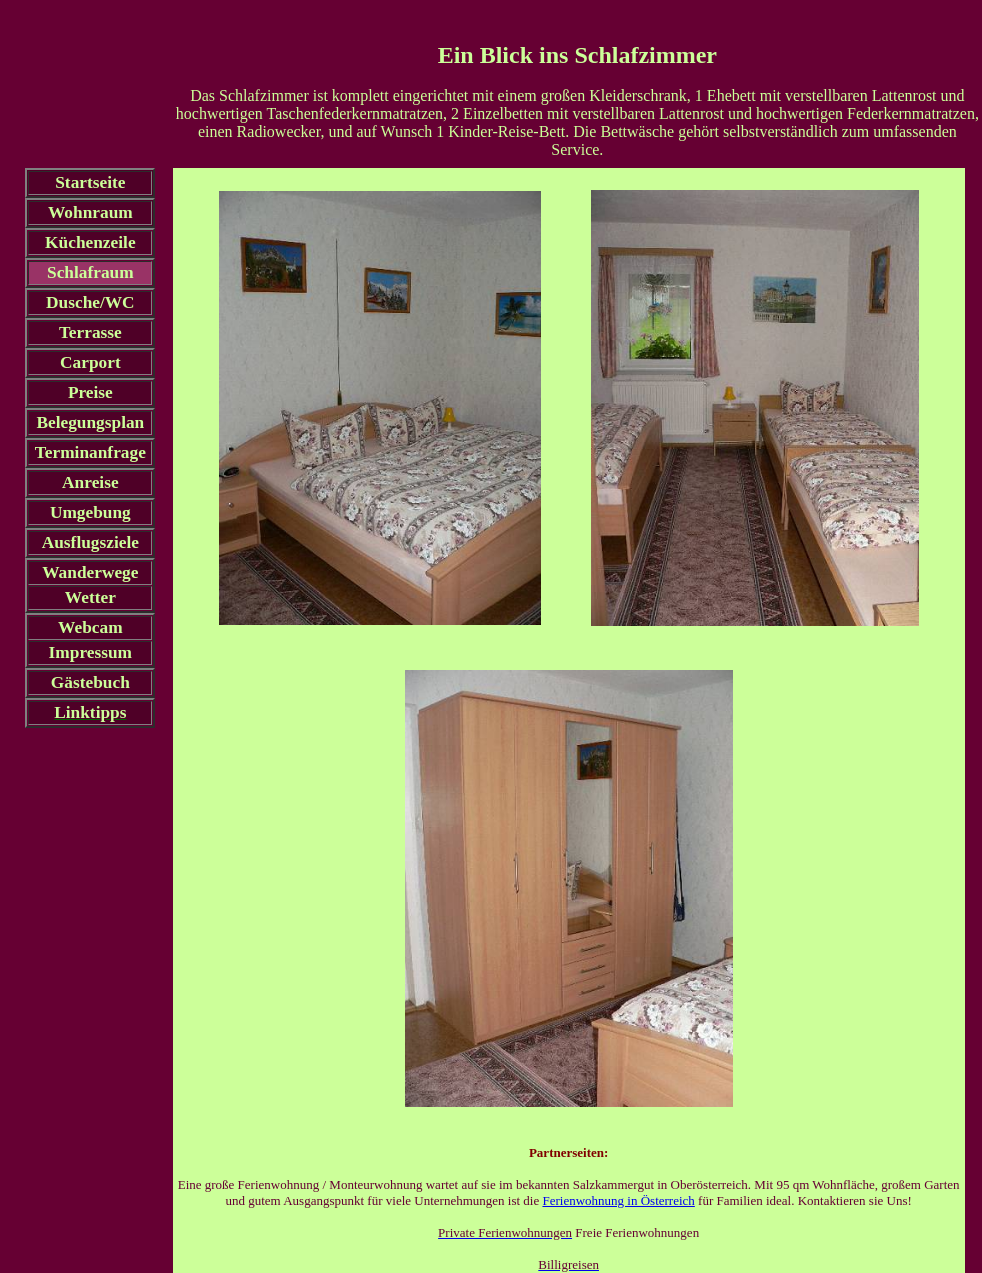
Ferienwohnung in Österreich (618, 1200)
